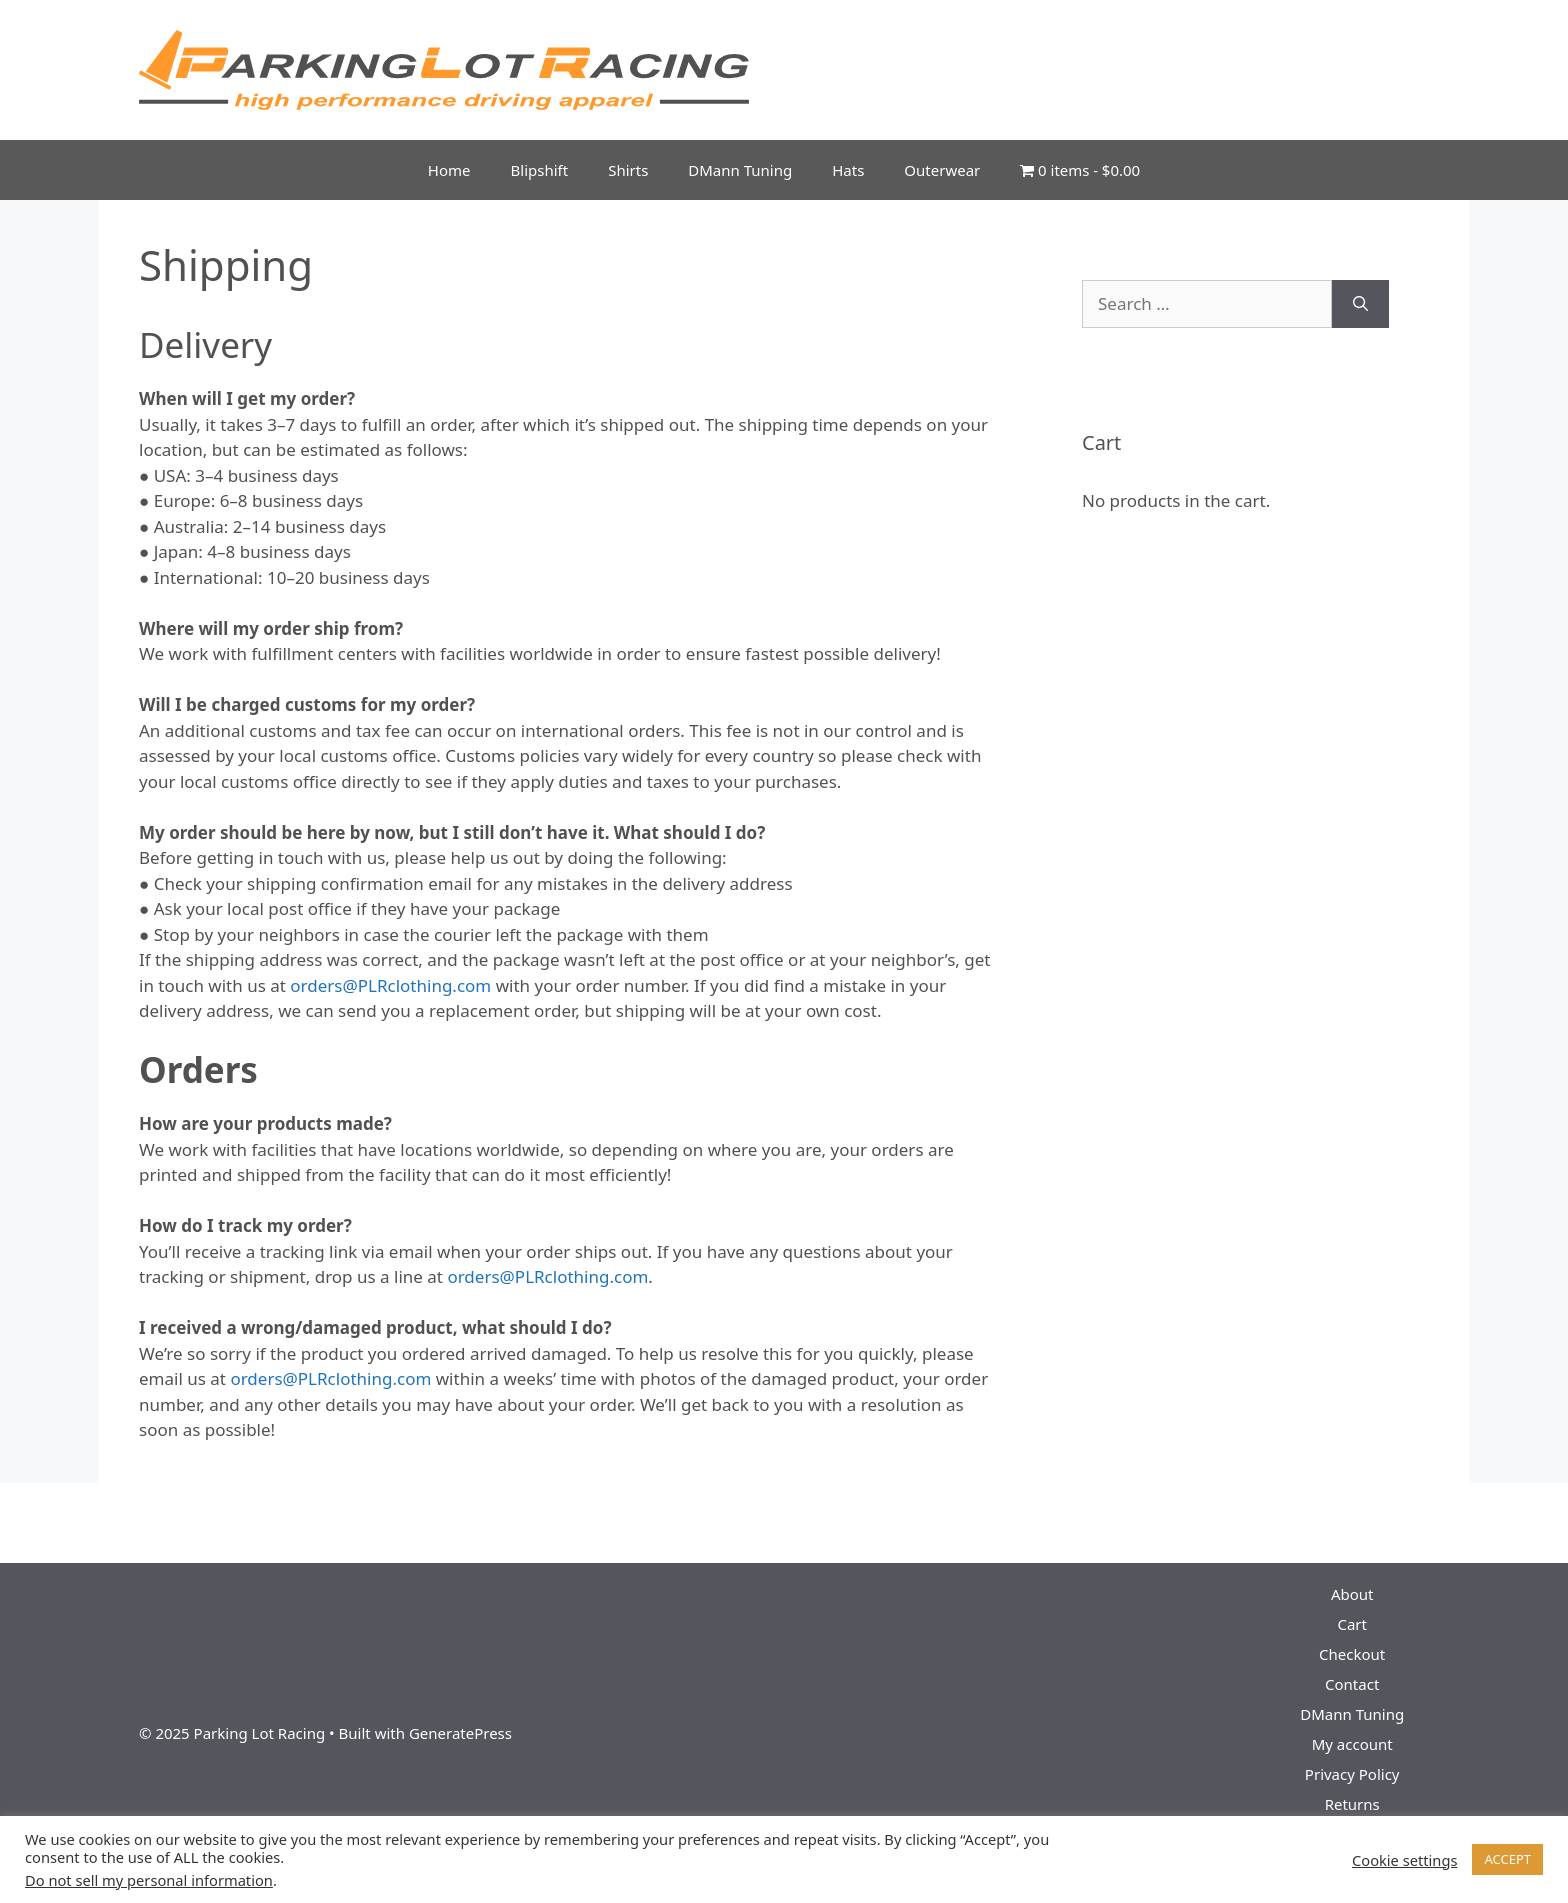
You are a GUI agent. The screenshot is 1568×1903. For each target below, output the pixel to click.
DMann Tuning (740, 170)
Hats (848, 170)
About (1352, 1594)
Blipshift (540, 170)
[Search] (1360, 304)
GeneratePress (460, 1733)
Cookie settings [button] (1404, 1860)
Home (449, 170)
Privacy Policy (1352, 1774)
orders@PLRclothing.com (390, 985)
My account (1352, 1744)
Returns (1352, 1804)
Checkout (1352, 1654)
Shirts (628, 170)
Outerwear (942, 170)
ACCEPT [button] (1507, 1859)
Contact (1352, 1684)
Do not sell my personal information (149, 1880)
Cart (1352, 1624)
